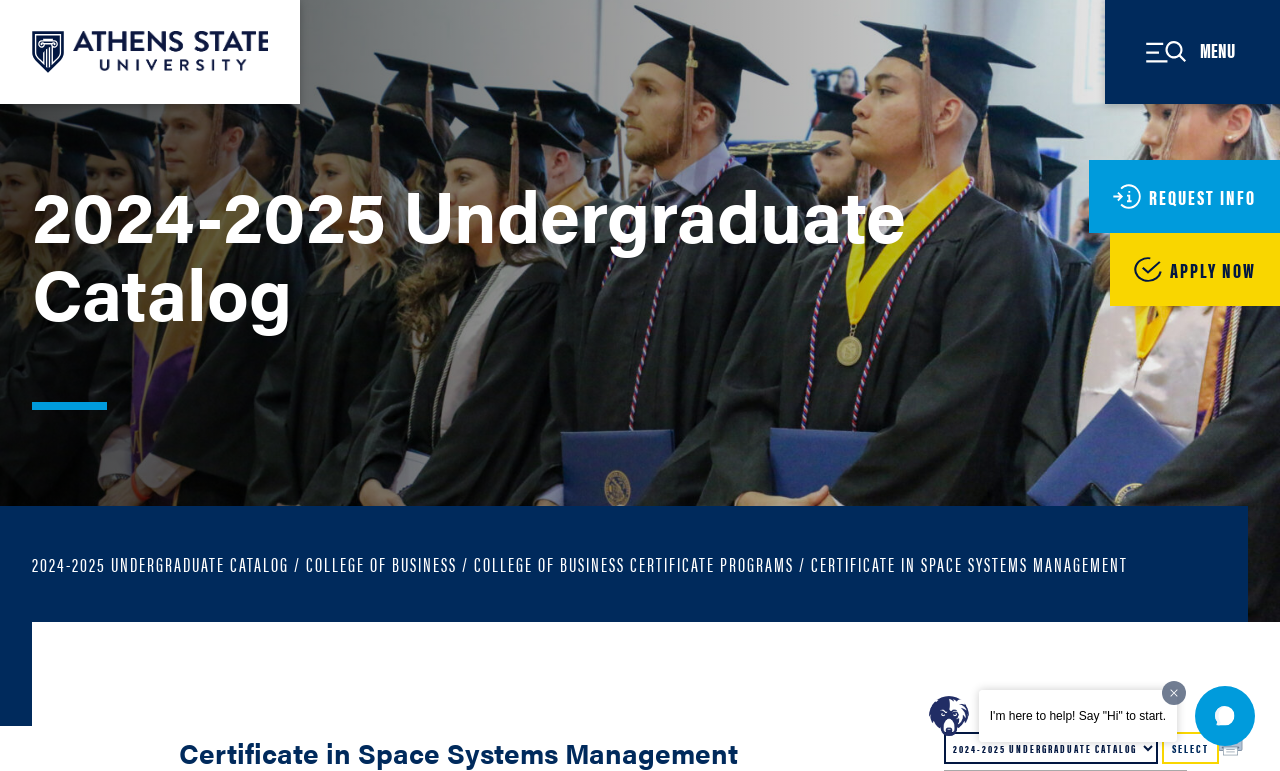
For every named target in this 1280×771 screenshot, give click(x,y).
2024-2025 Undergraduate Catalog (160, 563)
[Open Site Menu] (1192, 52)
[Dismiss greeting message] (1174, 693)
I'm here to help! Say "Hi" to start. (1078, 716)
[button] (1225, 716)
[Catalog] (1051, 748)
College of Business (381, 563)
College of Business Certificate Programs (634, 563)
